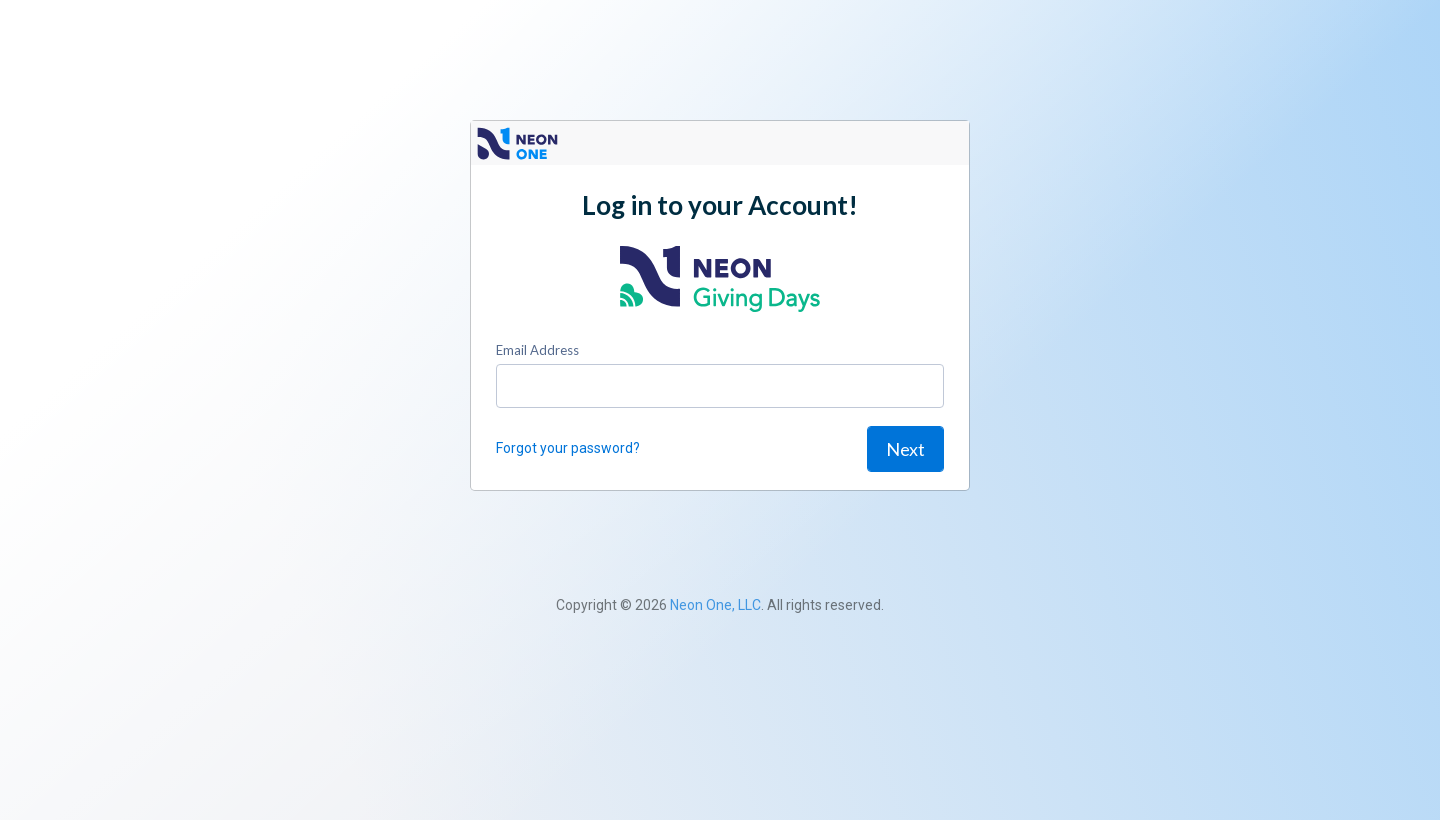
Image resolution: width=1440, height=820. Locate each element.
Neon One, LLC (715, 605)
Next (905, 449)
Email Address (537, 350)
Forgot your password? (568, 448)
